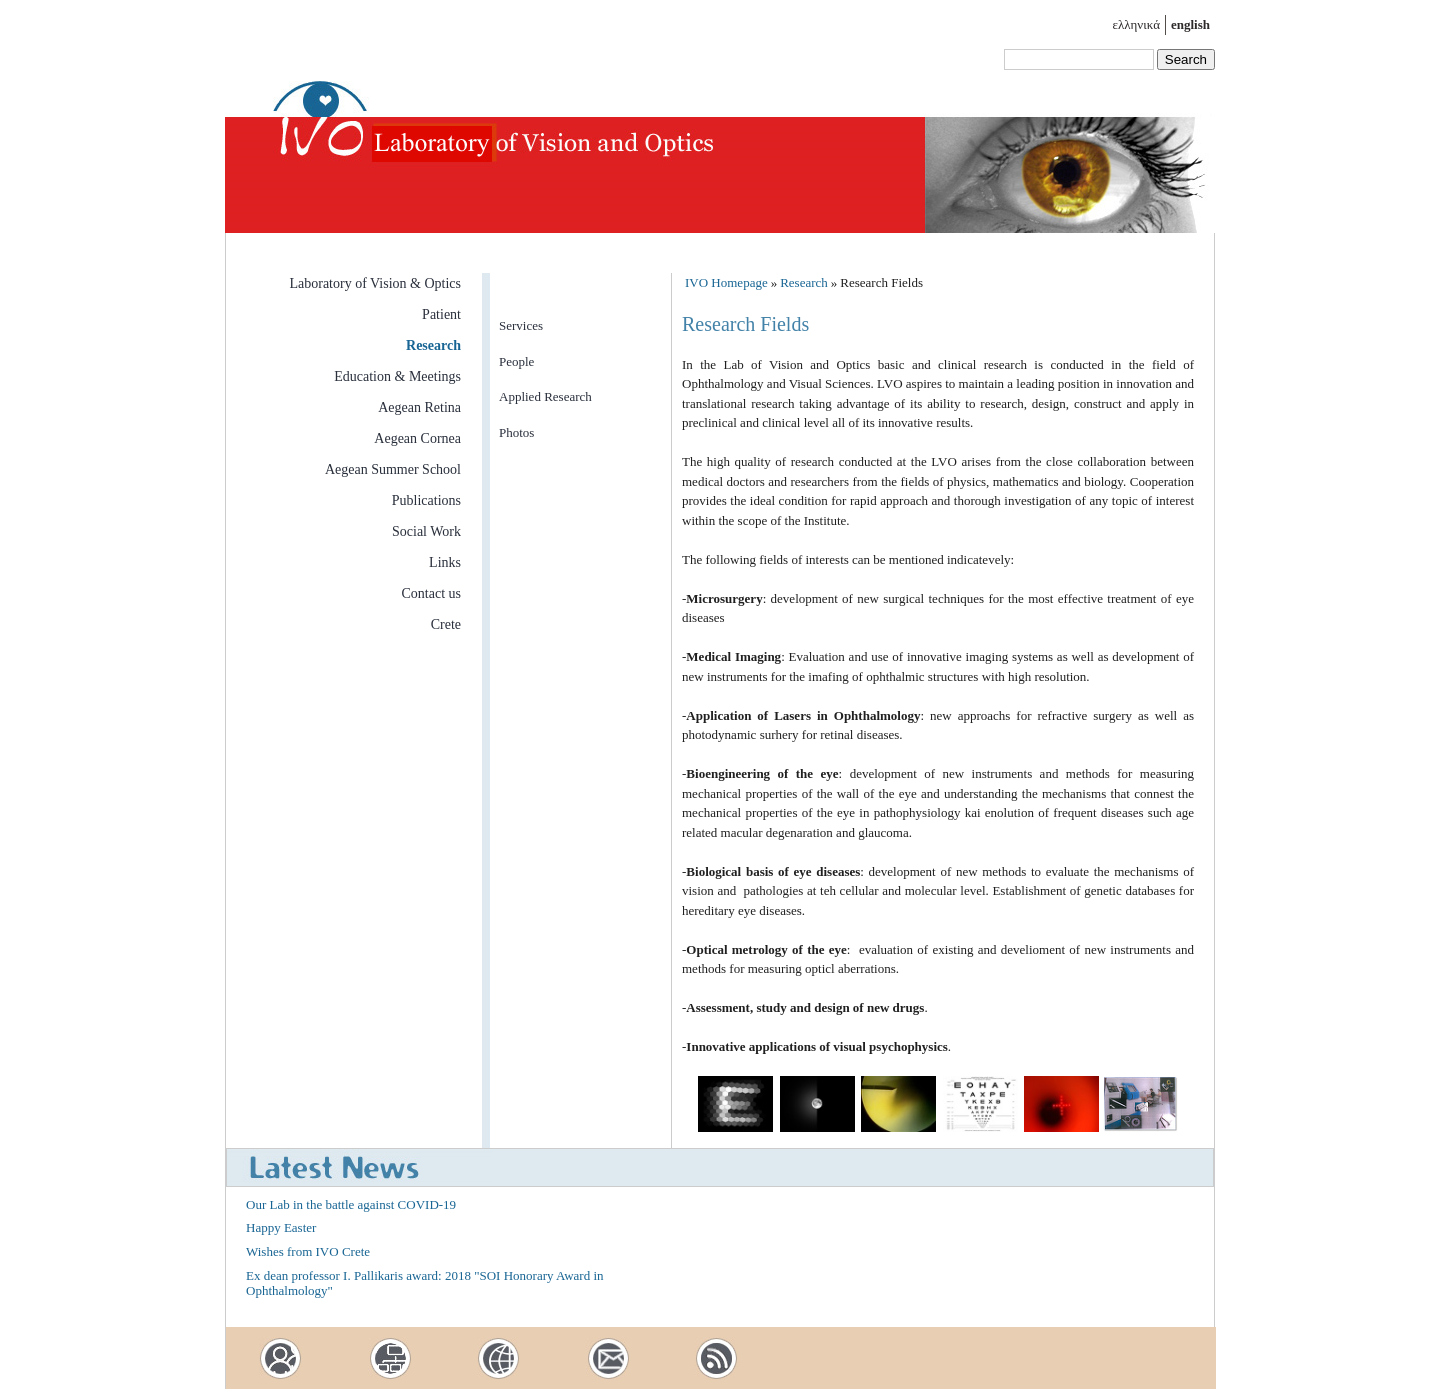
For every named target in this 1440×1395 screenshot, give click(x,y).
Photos (516, 432)
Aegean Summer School (393, 469)
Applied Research (545, 396)
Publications (426, 500)
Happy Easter (281, 1227)
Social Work (426, 531)
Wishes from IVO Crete (308, 1251)
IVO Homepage (726, 282)
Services (521, 325)
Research (433, 345)
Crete (446, 624)
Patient (441, 314)
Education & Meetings (397, 376)
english (1190, 24)
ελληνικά (1136, 24)
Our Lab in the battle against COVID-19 (351, 1204)
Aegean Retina (419, 407)
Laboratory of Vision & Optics (375, 283)
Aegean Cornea (417, 438)
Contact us (432, 593)
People (516, 361)
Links (445, 562)
